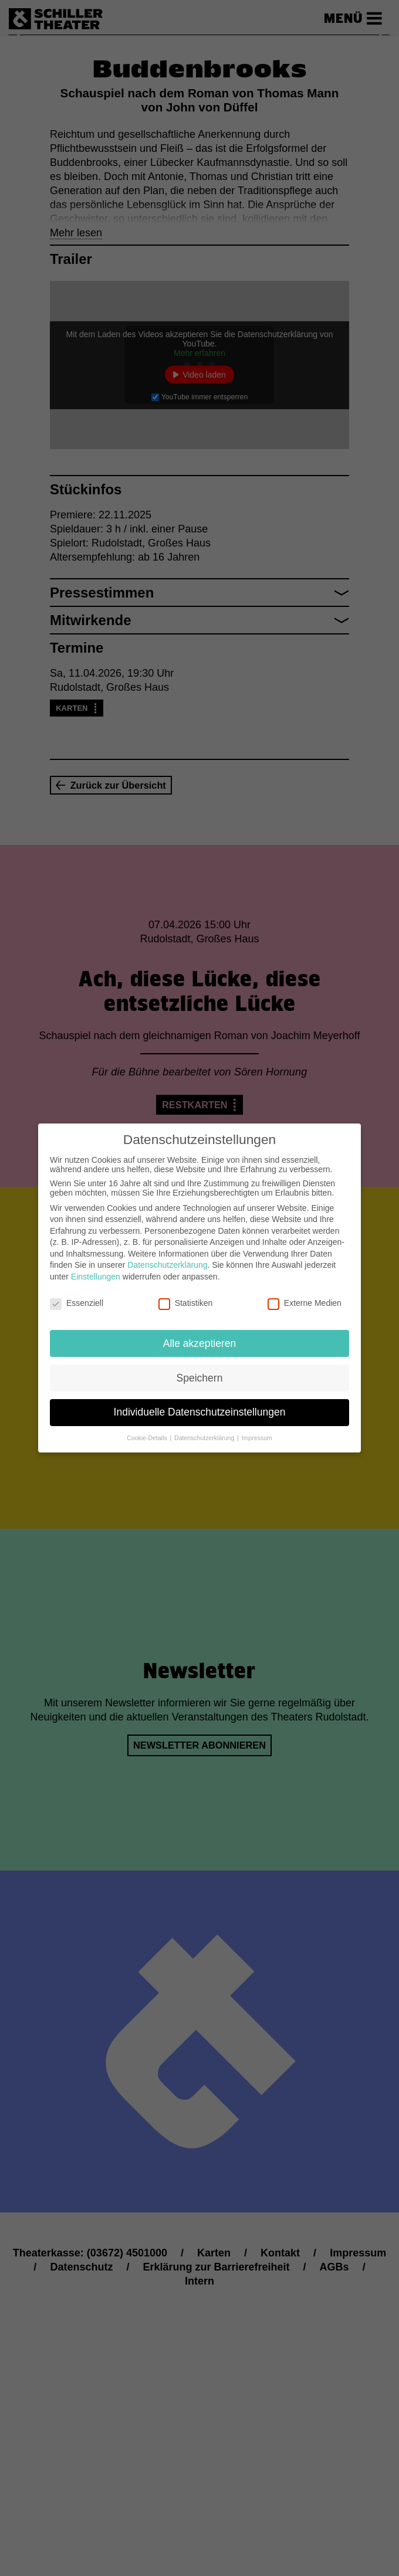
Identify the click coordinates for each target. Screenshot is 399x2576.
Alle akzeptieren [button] (199, 1343)
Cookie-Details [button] (147, 1437)
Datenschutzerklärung (167, 1265)
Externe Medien (304, 1303)
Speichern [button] (200, 1378)
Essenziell (76, 1303)
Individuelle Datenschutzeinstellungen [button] (200, 1412)
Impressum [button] (257, 1437)
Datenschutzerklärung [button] (205, 1437)
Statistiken (185, 1303)
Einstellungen (95, 1276)
